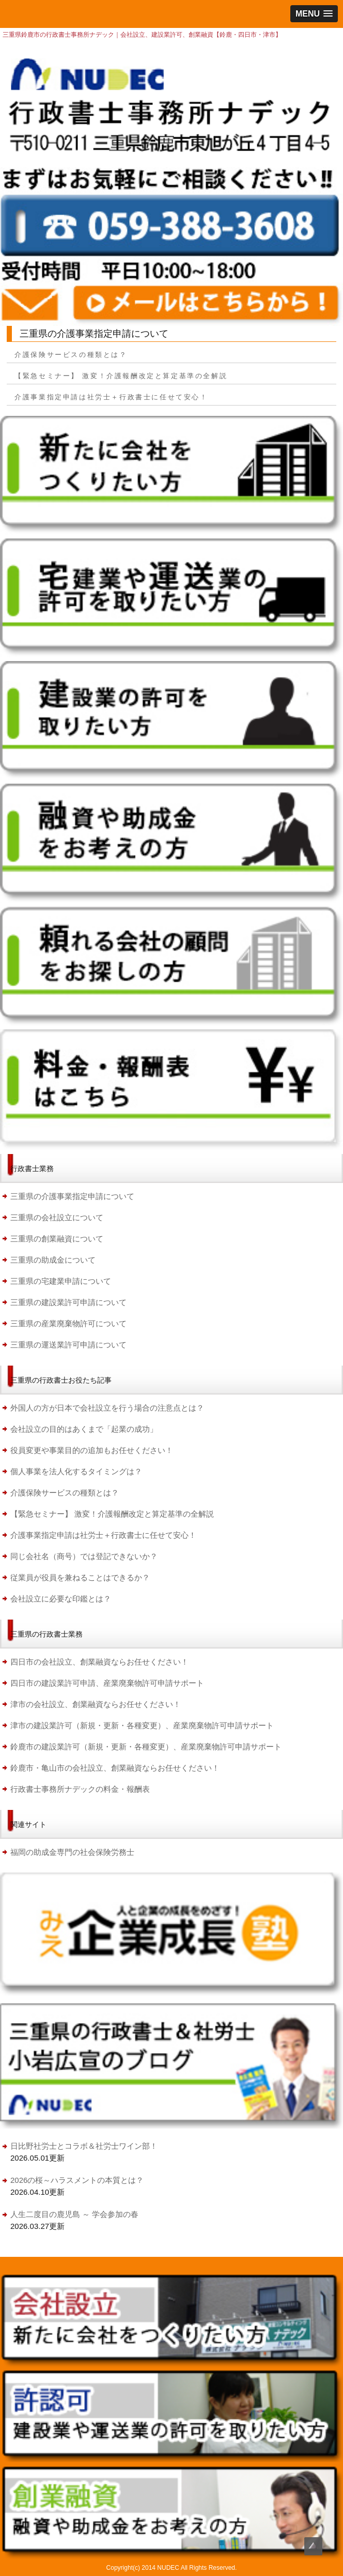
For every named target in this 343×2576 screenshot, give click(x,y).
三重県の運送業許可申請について (68, 1344)
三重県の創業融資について (56, 1238)
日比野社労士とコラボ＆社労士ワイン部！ (84, 2145)
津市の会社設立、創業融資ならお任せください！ (95, 1704)
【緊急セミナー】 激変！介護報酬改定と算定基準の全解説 (120, 376)
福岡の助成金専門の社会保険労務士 (72, 1852)
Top (313, 2546)
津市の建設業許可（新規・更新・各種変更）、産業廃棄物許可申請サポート (142, 1725)
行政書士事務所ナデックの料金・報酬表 (80, 1789)
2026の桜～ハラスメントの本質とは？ (77, 2180)
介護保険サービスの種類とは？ (74, 354)
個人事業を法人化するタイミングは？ (76, 1471)
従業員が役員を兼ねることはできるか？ (80, 1577)
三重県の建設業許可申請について (68, 1302)
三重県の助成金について (53, 1259)
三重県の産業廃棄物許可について (68, 1323)
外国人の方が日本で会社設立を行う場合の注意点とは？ (107, 1407)
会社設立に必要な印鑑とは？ (60, 1598)
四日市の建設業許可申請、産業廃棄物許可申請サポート (107, 1683)
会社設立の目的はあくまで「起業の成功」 (84, 1429)
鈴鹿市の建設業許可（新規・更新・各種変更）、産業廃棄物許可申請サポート (146, 1746)
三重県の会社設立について (56, 1217)
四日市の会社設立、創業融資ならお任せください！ (99, 1661)
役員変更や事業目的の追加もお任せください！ (91, 1450)
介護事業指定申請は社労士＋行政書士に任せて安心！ (111, 397)
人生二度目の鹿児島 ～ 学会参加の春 (74, 2214)
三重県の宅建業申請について (60, 1281)
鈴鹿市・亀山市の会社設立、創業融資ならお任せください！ (115, 1767)
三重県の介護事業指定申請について (72, 1196)
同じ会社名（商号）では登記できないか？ (84, 1556)
